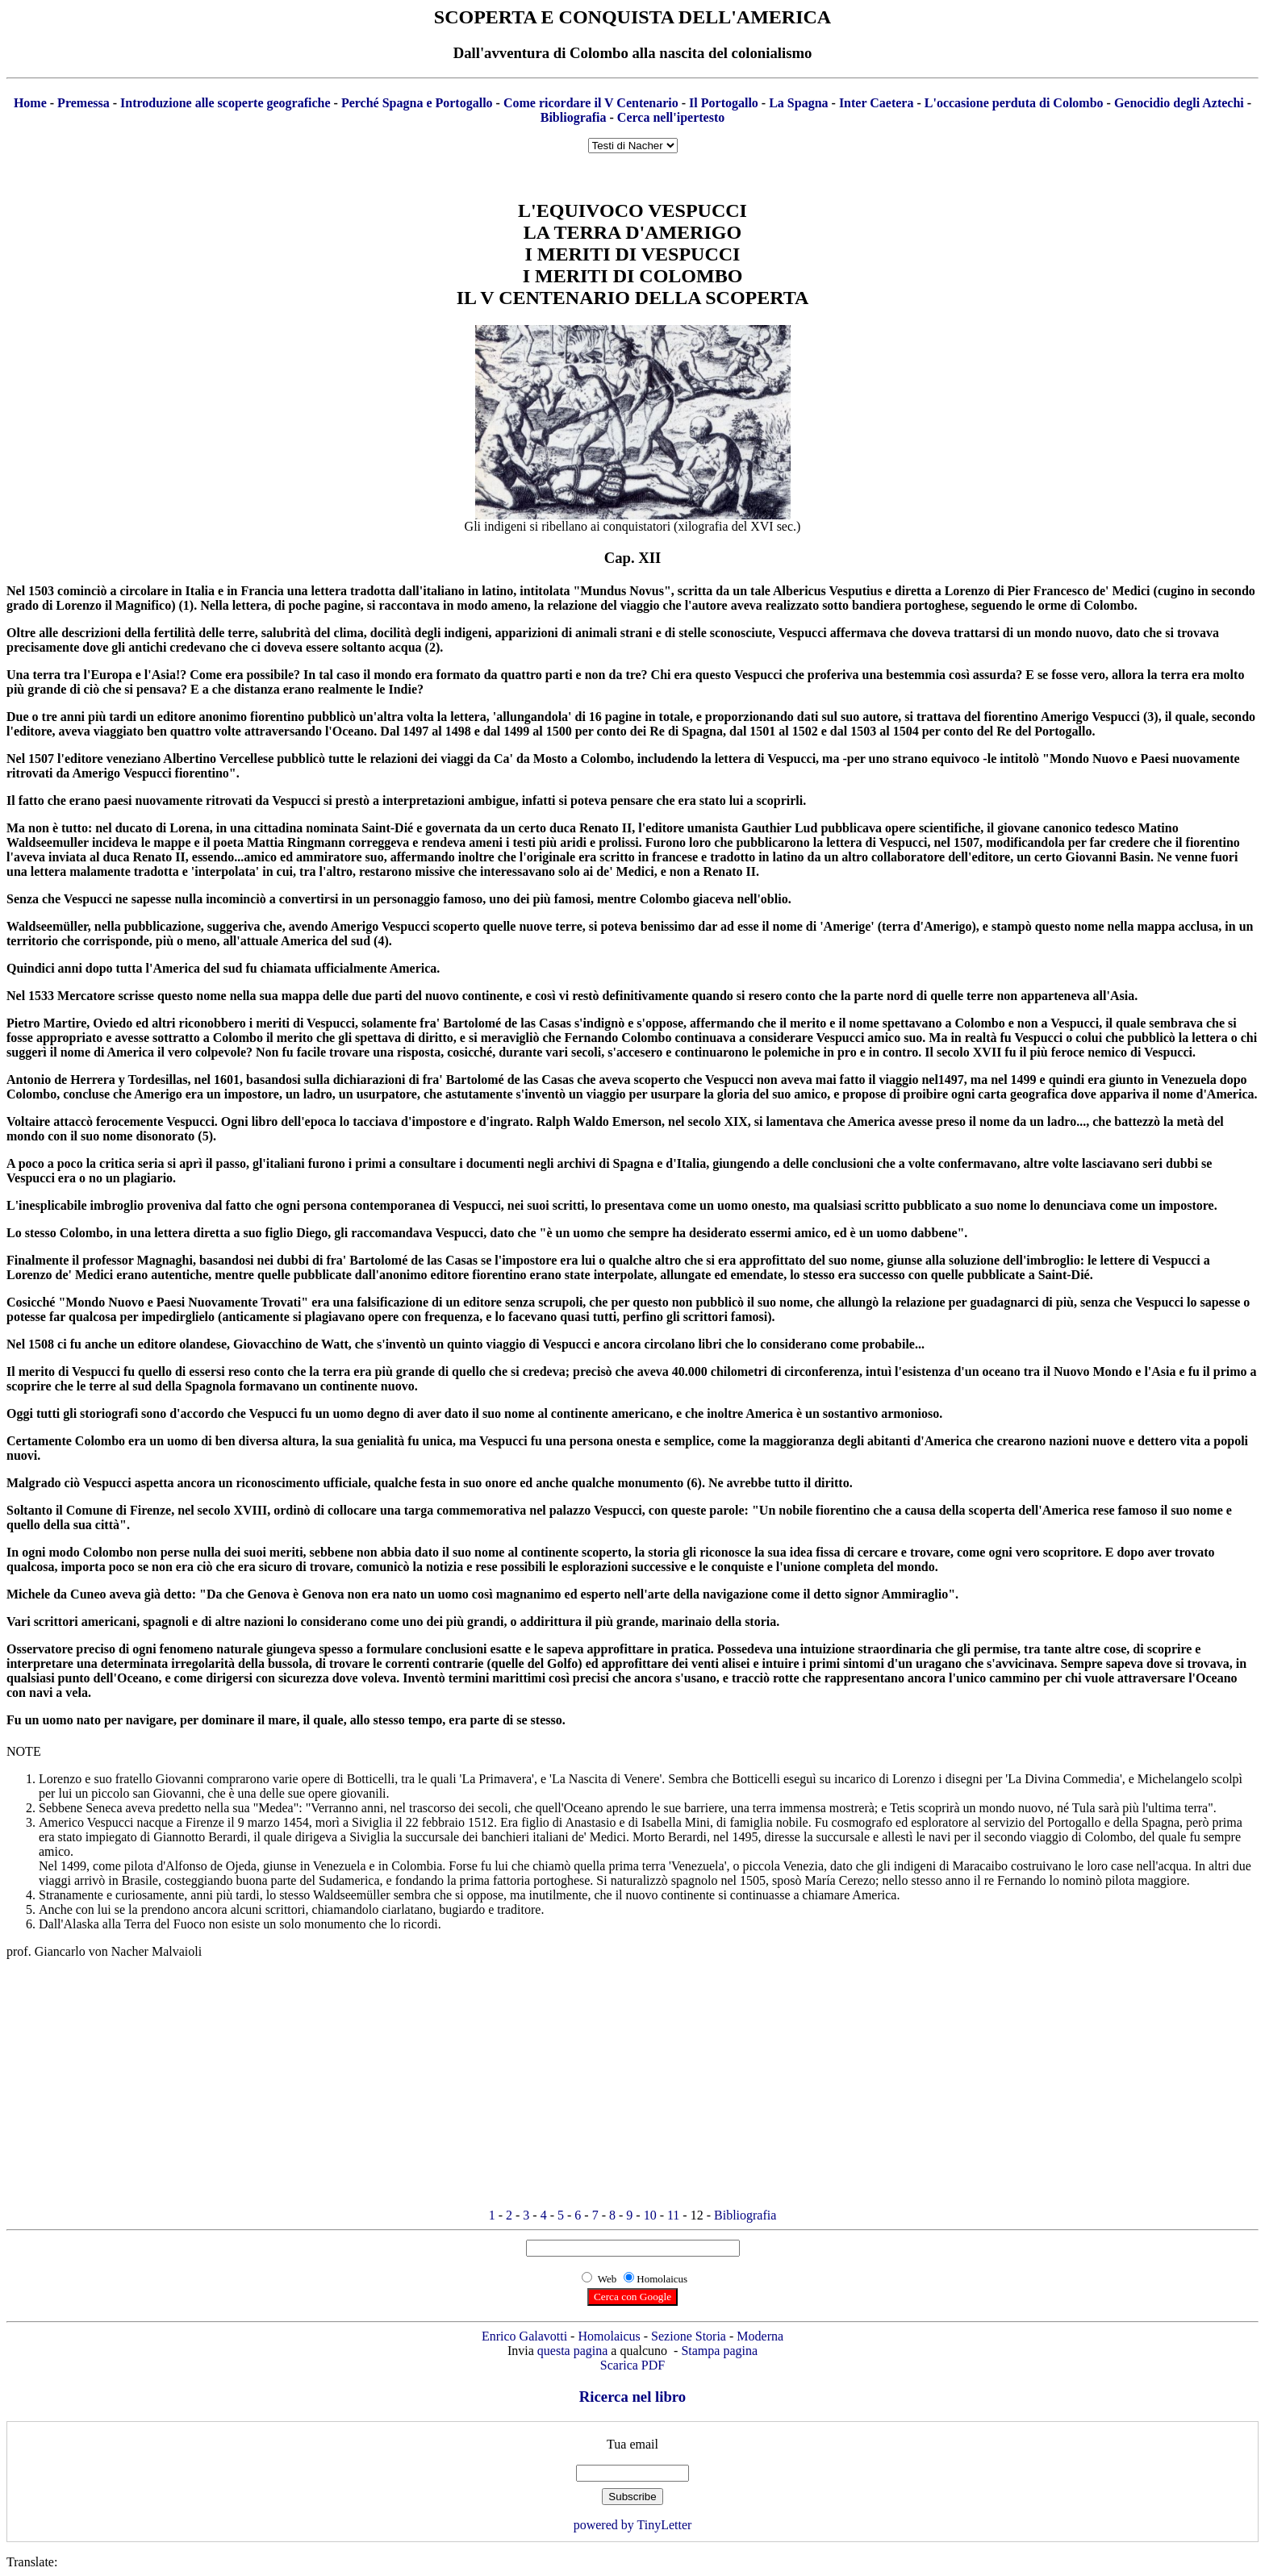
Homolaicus (609, 2336)
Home (30, 103)
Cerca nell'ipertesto (670, 117)
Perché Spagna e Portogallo (417, 103)
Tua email (632, 2444)
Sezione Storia (688, 2336)
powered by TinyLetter (633, 2525)
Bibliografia (574, 117)
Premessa (83, 103)
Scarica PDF (632, 2365)
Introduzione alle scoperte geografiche (225, 103)
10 (650, 2215)
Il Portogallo (723, 103)
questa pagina (572, 2350)
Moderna (760, 2336)
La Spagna (798, 103)
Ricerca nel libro (632, 2396)
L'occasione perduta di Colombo (1014, 103)
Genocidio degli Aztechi (1179, 103)
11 (673, 2215)
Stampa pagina (719, 2350)
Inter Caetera (876, 103)
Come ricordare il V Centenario (590, 103)
